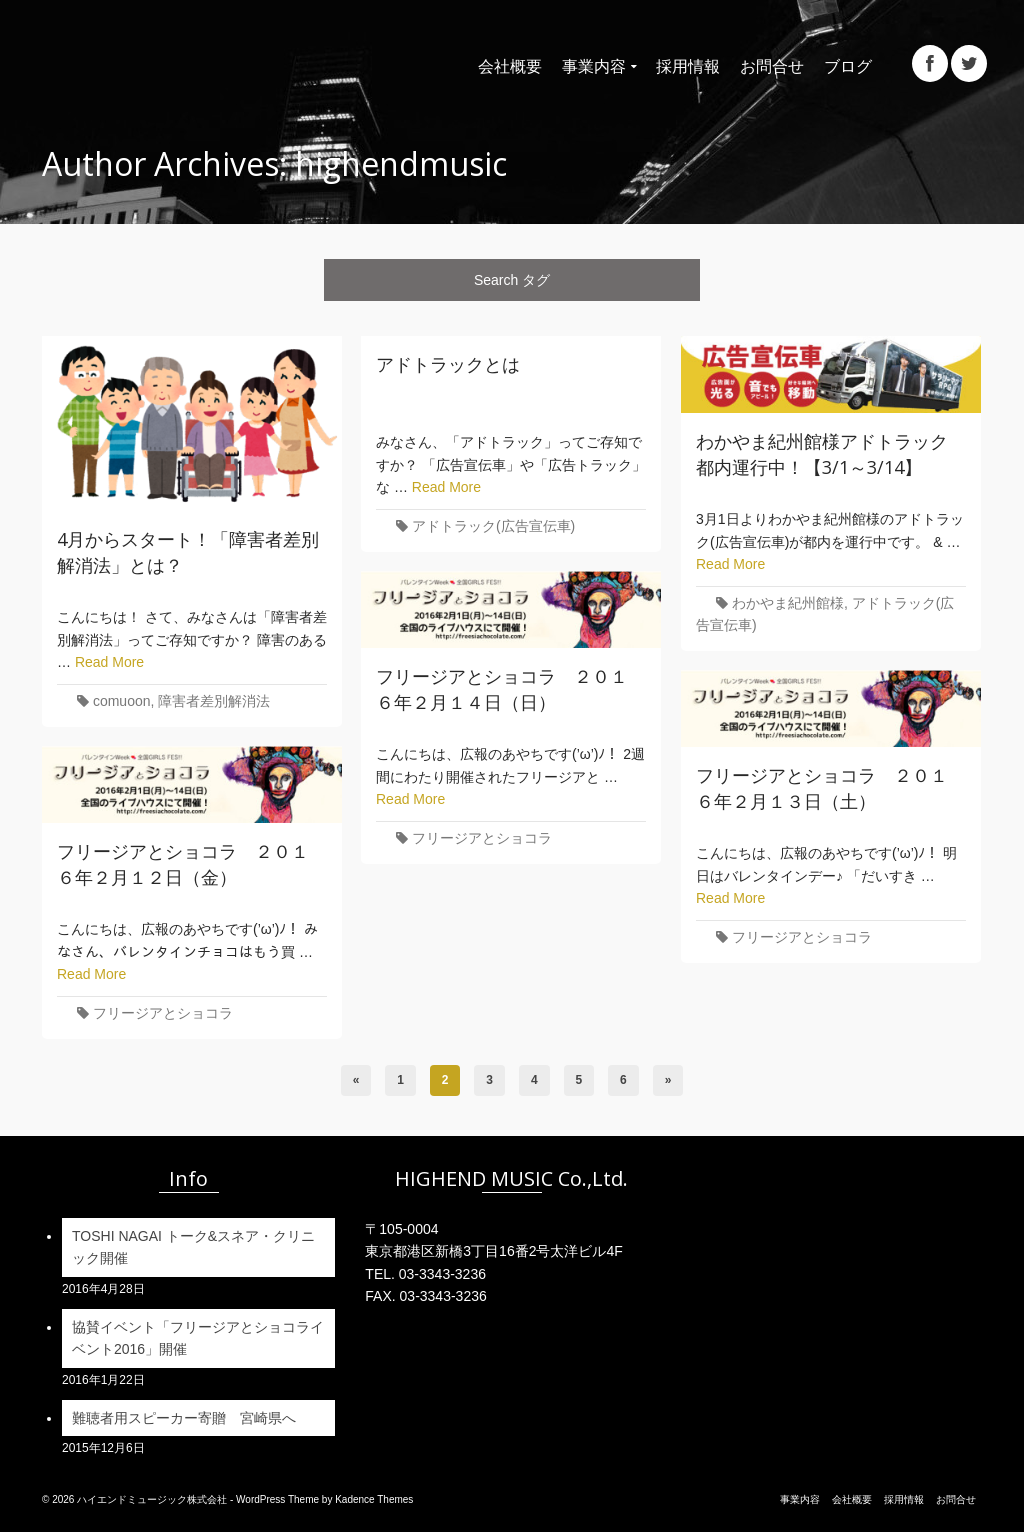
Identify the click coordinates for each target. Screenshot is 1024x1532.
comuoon (122, 701)
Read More (109, 662)
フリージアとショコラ (482, 838)
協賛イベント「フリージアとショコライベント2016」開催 (198, 1338)
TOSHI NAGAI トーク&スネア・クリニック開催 (193, 1247)
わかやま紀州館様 (788, 603)
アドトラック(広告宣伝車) (493, 526)
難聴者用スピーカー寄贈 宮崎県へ (186, 1418)
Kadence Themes (374, 1499)
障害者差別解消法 (214, 701)
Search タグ (512, 280)
